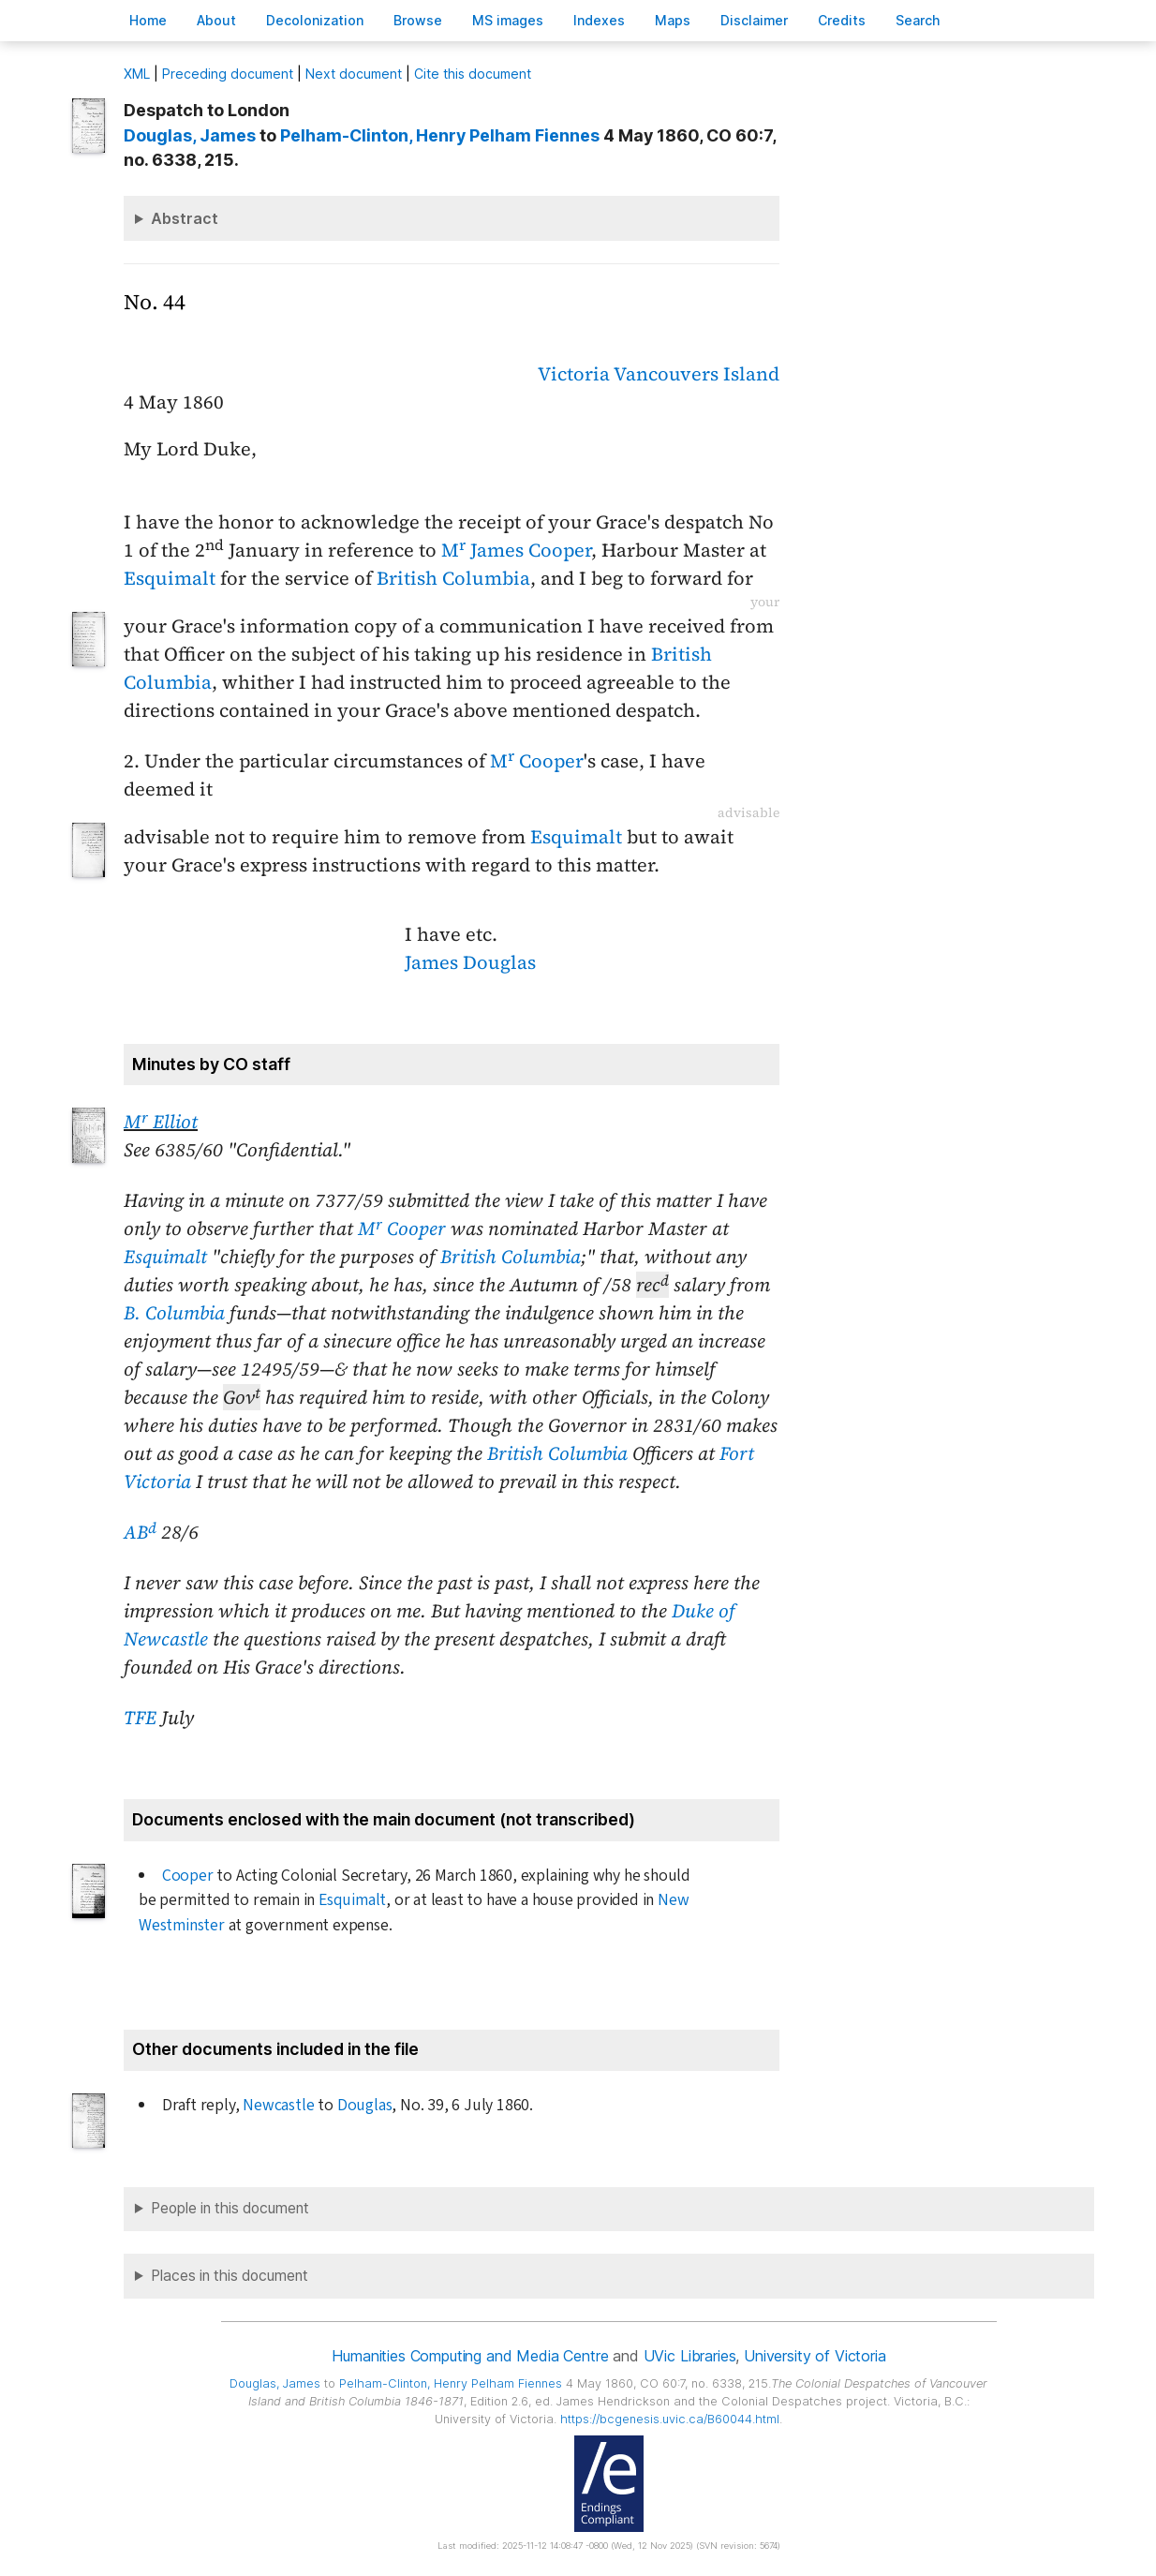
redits (842, 20)
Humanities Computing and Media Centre (470, 2355)
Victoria (574, 374)
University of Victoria (814, 2355)
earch (918, 20)
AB (140, 1532)
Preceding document (227, 74)
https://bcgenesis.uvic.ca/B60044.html (669, 2419)
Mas (672, 20)
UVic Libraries (690, 2355)
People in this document (230, 2208)
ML (137, 74)
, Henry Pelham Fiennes (440, 135)
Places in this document (229, 2276)
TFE (140, 1718)
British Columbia (453, 578)
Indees (599, 20)
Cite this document (472, 74)
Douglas (365, 2105)
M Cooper (537, 761)
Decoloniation (314, 20)
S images (507, 20)
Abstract (184, 218)
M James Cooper (516, 550)
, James (190, 135)
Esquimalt (169, 578)
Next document (353, 74)
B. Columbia (174, 1313)
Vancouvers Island (696, 374)
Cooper (188, 1875)
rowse (417, 20)
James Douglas (470, 962)
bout (216, 20)
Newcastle (278, 2105)
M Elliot (161, 1122)
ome (148, 20)
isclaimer (754, 20)
